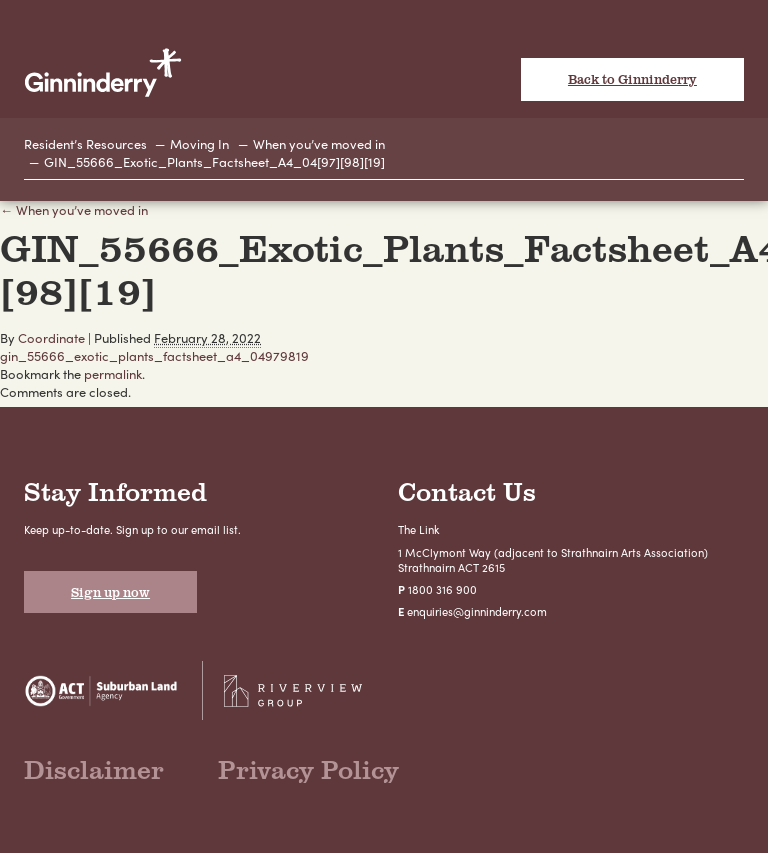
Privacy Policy (308, 769)
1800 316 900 (442, 589)
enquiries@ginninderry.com (477, 611)
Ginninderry (103, 72)
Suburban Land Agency (101, 690)
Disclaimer (94, 769)
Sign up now (110, 592)
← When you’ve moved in (74, 209)
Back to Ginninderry (632, 79)
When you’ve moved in (319, 143)
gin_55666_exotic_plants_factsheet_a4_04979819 (154, 355)
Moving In (199, 143)
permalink (113, 373)
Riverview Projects (293, 690)
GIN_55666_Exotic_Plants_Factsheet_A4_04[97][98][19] (214, 161)
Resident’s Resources (85, 143)
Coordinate (51, 337)
